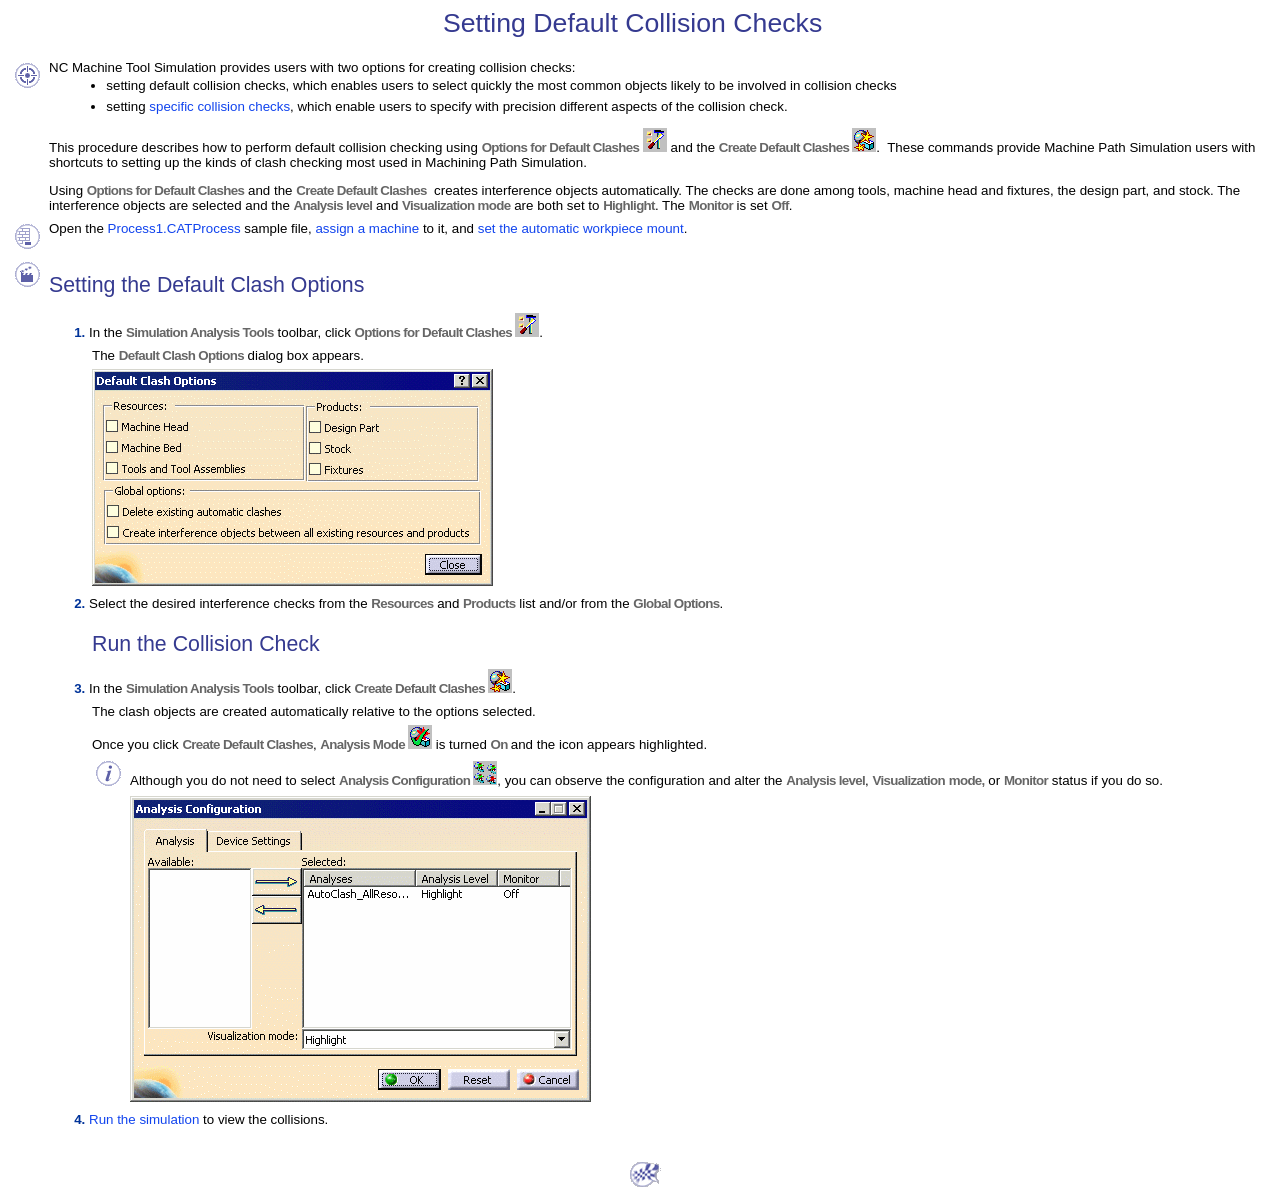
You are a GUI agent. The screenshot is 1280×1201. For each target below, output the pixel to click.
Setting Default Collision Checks (632, 23)
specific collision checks (219, 106)
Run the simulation (144, 1119)
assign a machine (367, 228)
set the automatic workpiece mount (581, 228)
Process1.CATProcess (174, 228)
